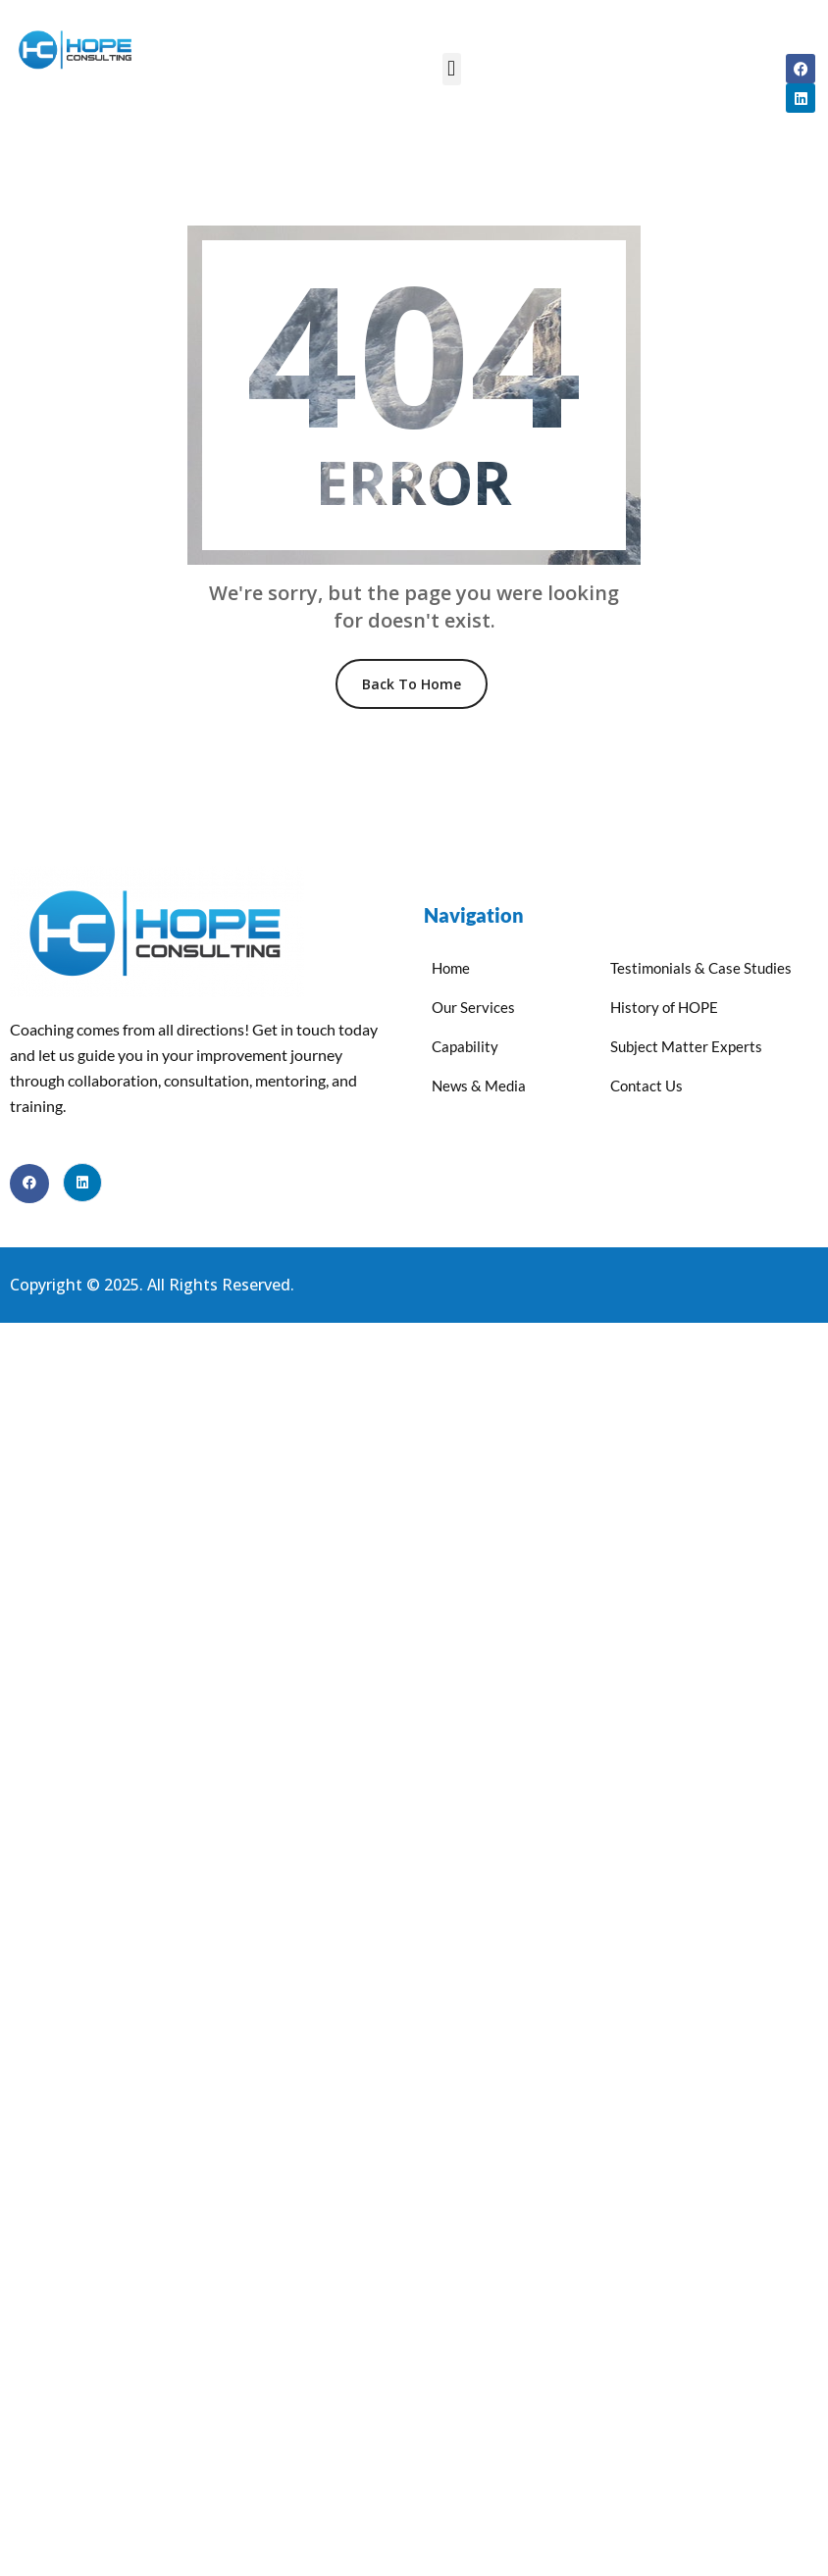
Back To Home (411, 684)
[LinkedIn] (82, 1182)
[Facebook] (29, 1183)
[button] (451, 69)
